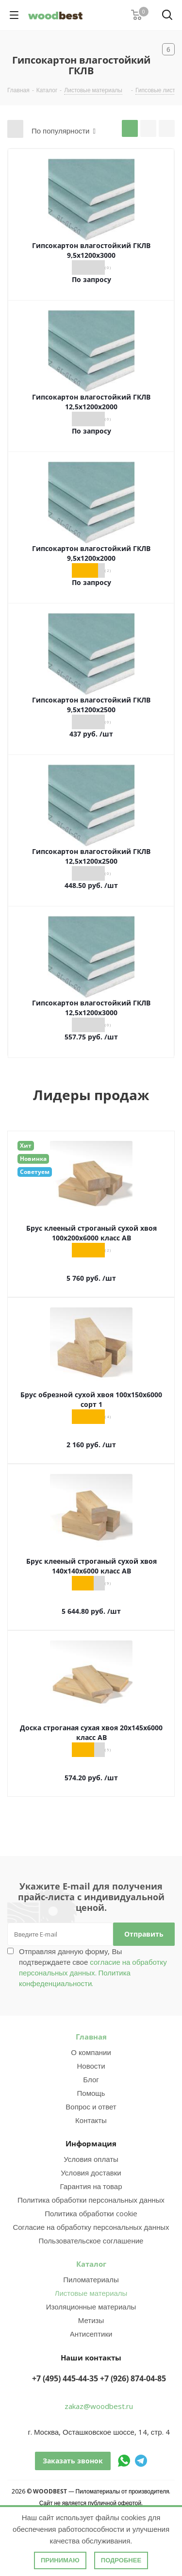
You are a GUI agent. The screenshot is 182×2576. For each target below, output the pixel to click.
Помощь (91, 2093)
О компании (91, 2052)
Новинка (33, 1158)
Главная (91, 2036)
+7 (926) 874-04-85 (133, 2378)
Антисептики (91, 2334)
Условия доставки (91, 2172)
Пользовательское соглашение (91, 2240)
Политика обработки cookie (91, 2213)
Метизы (91, 2320)
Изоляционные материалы (91, 2306)
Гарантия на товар (91, 2186)
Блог (91, 2079)
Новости (91, 2066)
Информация (91, 2143)
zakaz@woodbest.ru (99, 2406)
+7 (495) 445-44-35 (65, 2378)
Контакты (91, 2120)
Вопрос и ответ (91, 2106)
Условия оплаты (91, 2159)
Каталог (91, 2264)
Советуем (35, 1172)
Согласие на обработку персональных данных (91, 2227)
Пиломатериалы (90, 2279)
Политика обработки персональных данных (91, 2200)
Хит (26, 1145)
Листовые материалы (91, 2293)
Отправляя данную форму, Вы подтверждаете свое (93, 1967)
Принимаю (60, 2560)
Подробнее (121, 2560)
